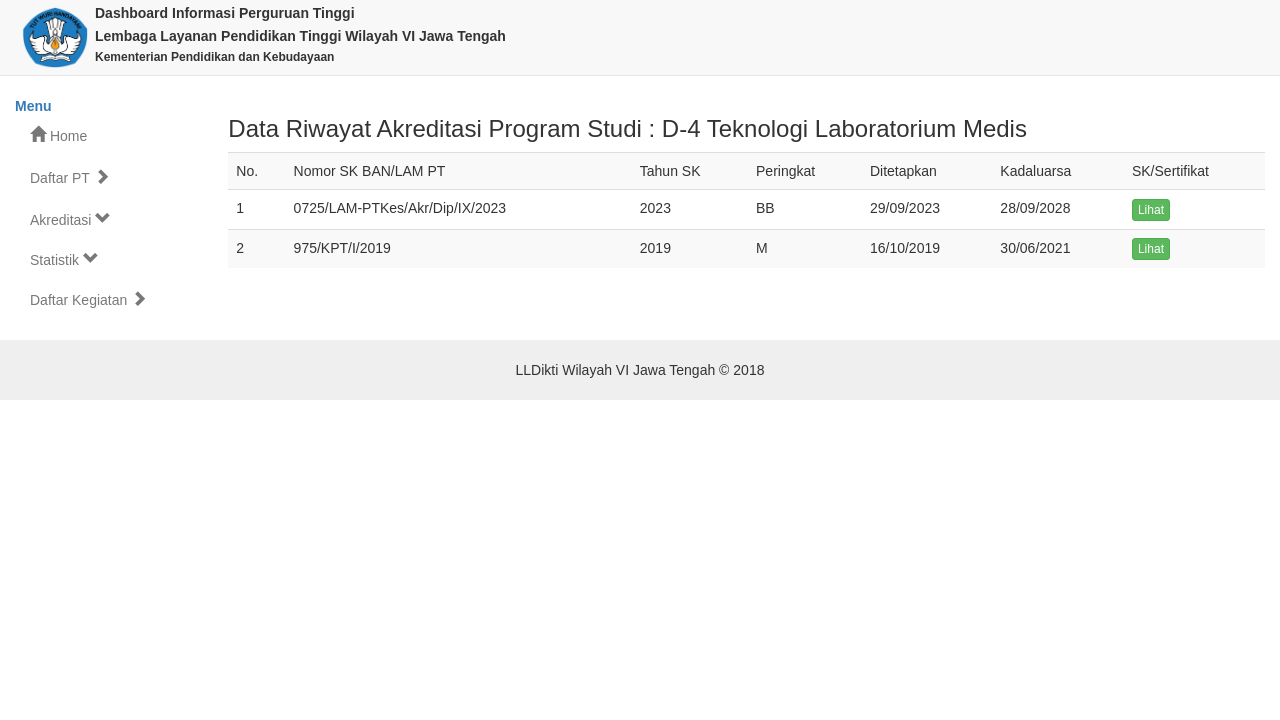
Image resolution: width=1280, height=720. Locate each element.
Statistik (64, 259)
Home (58, 135)
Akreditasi (70, 219)
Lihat (1151, 210)
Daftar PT (70, 177)
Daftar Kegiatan (88, 299)
